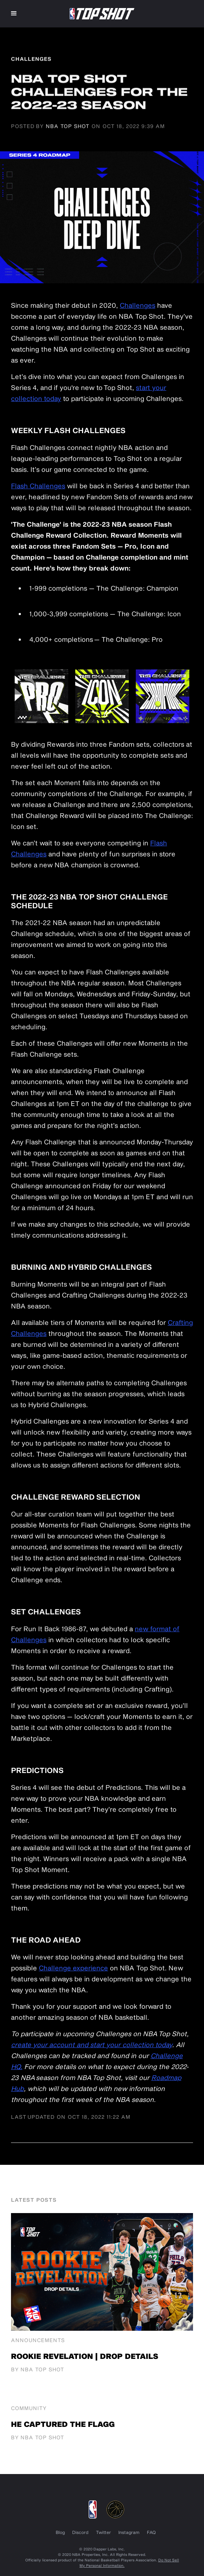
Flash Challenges (38, 486)
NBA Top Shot (67, 126)
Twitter (103, 2532)
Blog (60, 2532)
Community (29, 2408)
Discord (80, 2532)
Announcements (38, 2340)
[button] (14, 13)
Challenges (137, 305)
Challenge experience (73, 1968)
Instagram (129, 2532)
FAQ (151, 2532)
